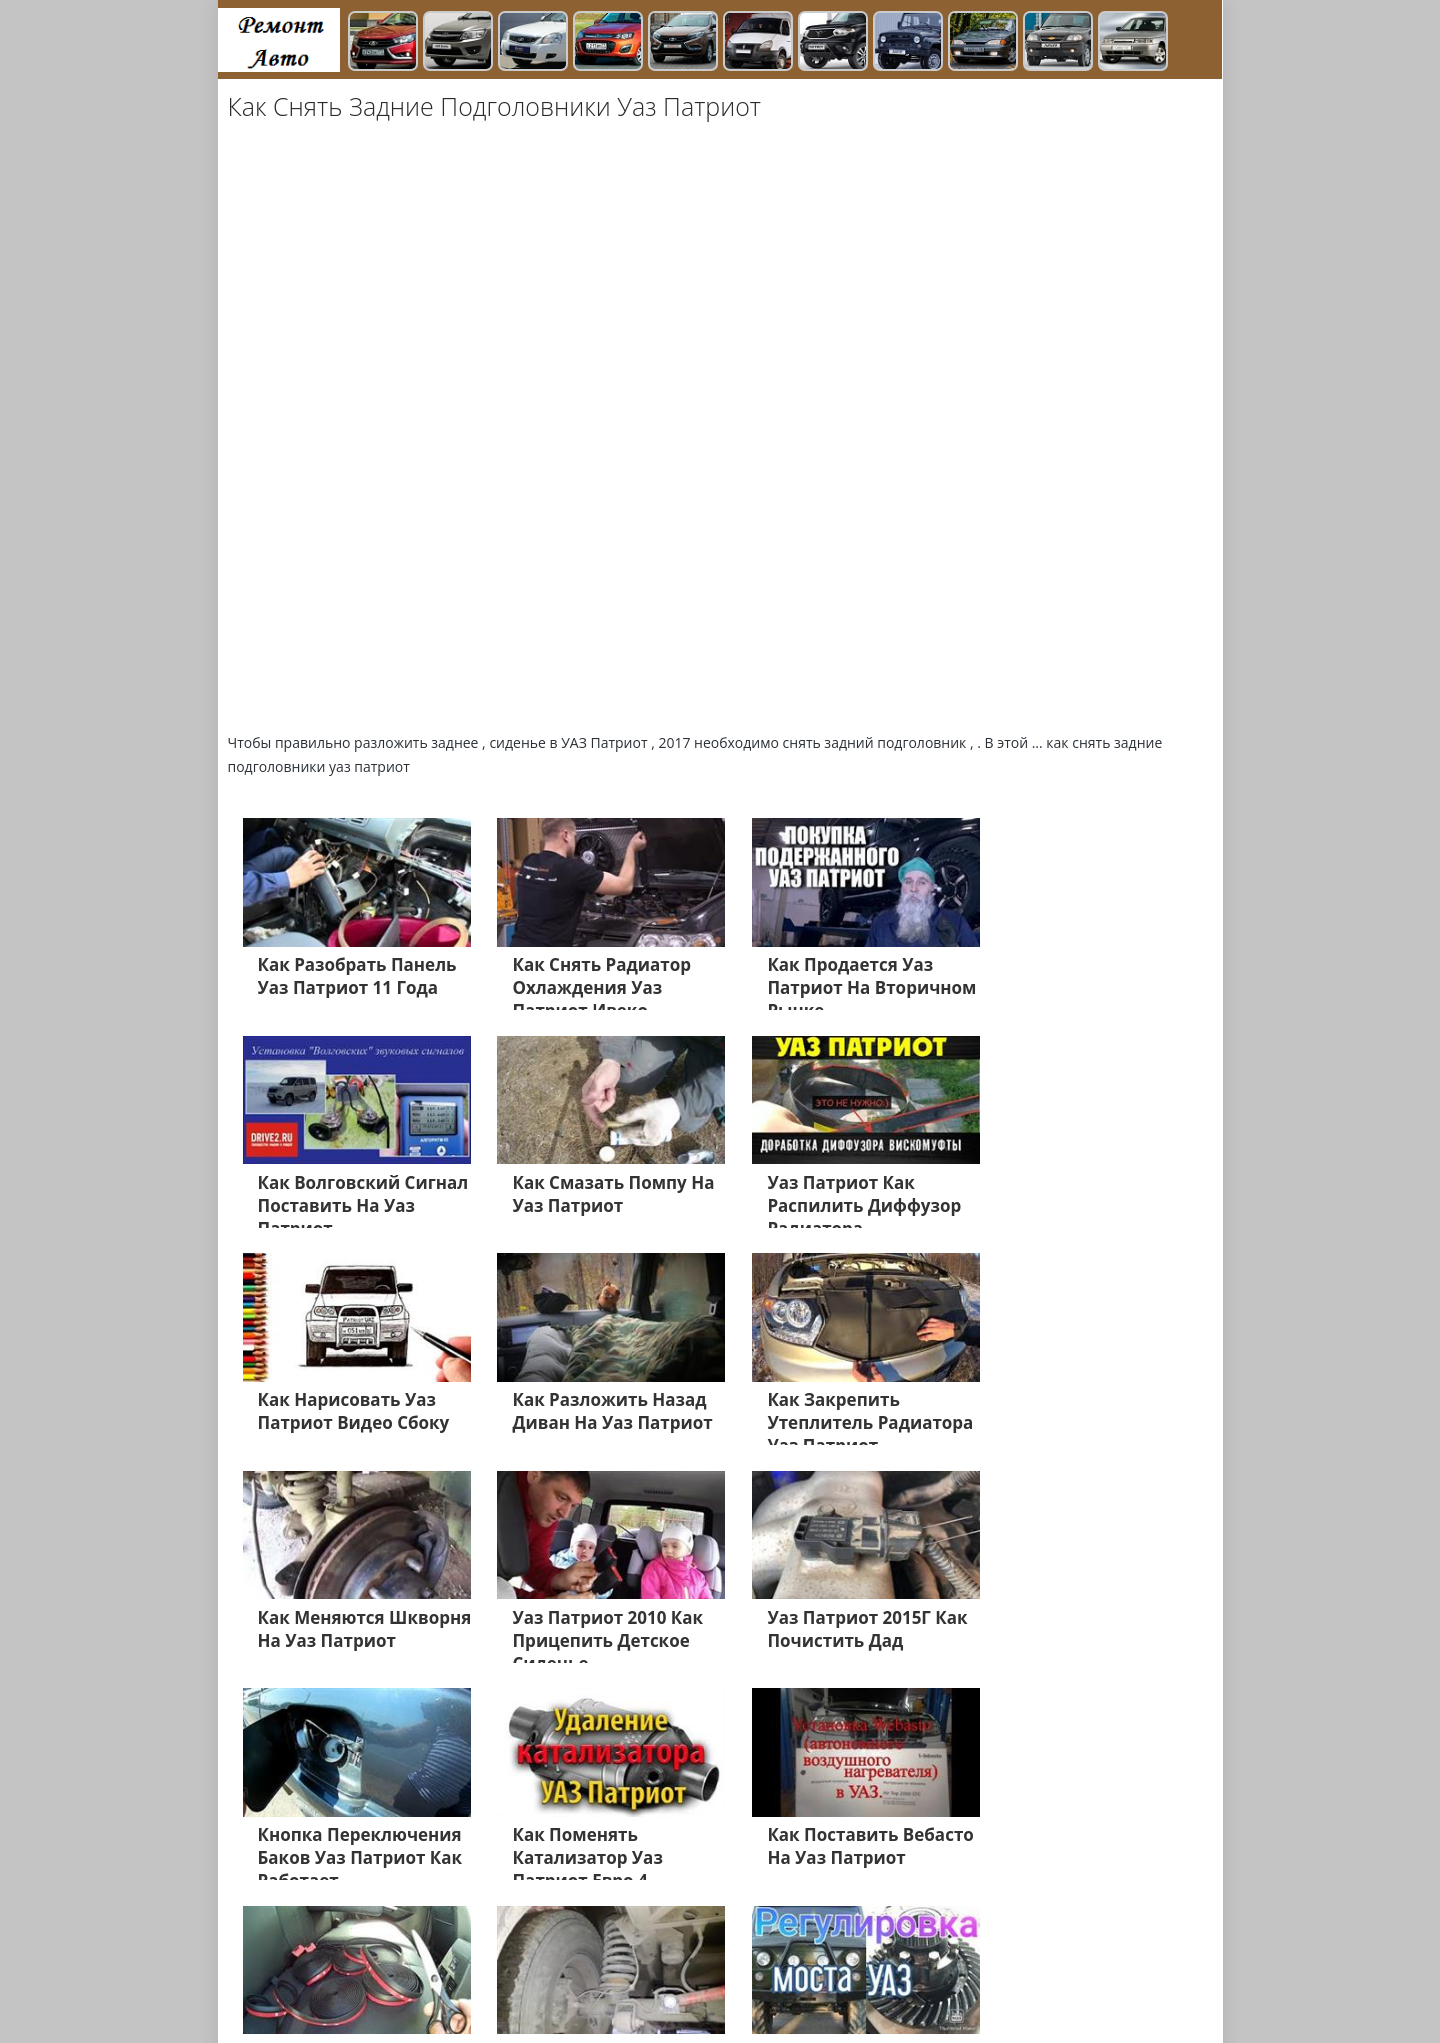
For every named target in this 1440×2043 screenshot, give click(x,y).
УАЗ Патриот (790, 1946)
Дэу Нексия (626, 1970)
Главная (370, 1994)
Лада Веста (282, 1946)
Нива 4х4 (1054, 1970)
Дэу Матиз (712, 1970)
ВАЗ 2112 (391, 1970)
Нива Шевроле (296, 1970)
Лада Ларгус (286, 1994)
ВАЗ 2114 (1051, 1946)
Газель (659, 1946)
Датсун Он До (908, 1970)
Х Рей (714, 1946)
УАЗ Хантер (885, 1946)
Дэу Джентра (804, 1970)
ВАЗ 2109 (543, 1970)
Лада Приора (477, 1946)
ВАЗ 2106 (467, 1970)
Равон (988, 1970)
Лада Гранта (376, 1946)
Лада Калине (578, 1946)
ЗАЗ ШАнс (972, 1946)
